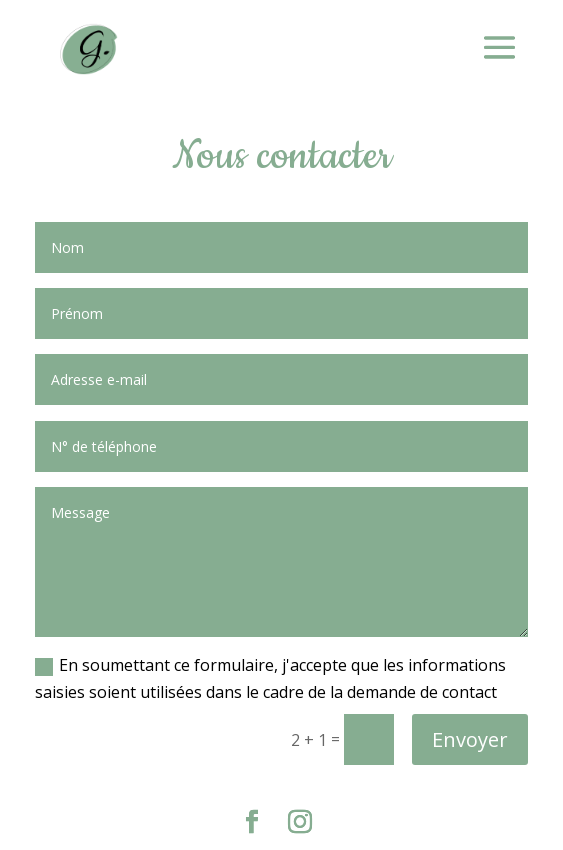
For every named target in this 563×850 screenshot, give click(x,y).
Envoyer (470, 739)
